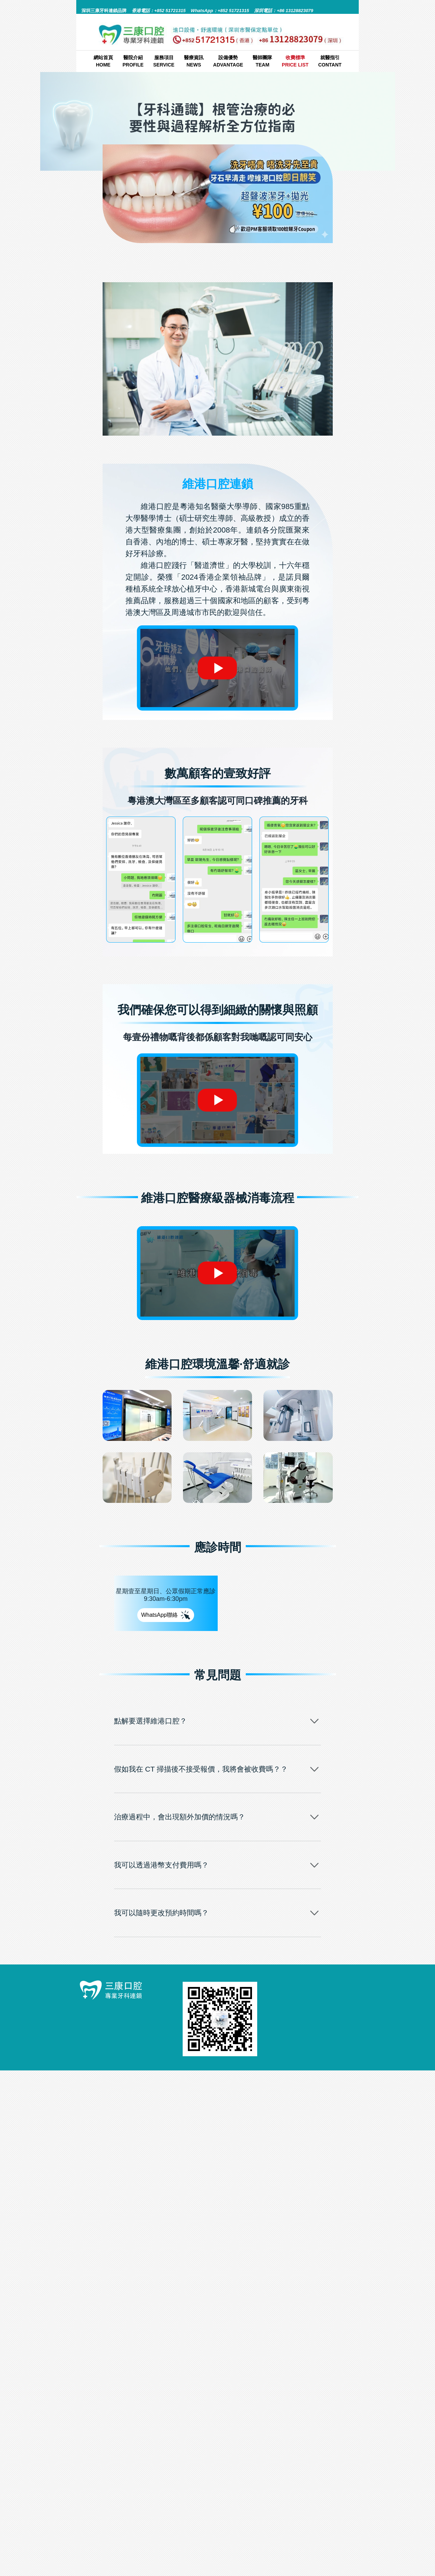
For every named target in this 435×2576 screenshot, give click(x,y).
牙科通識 (249, 256)
